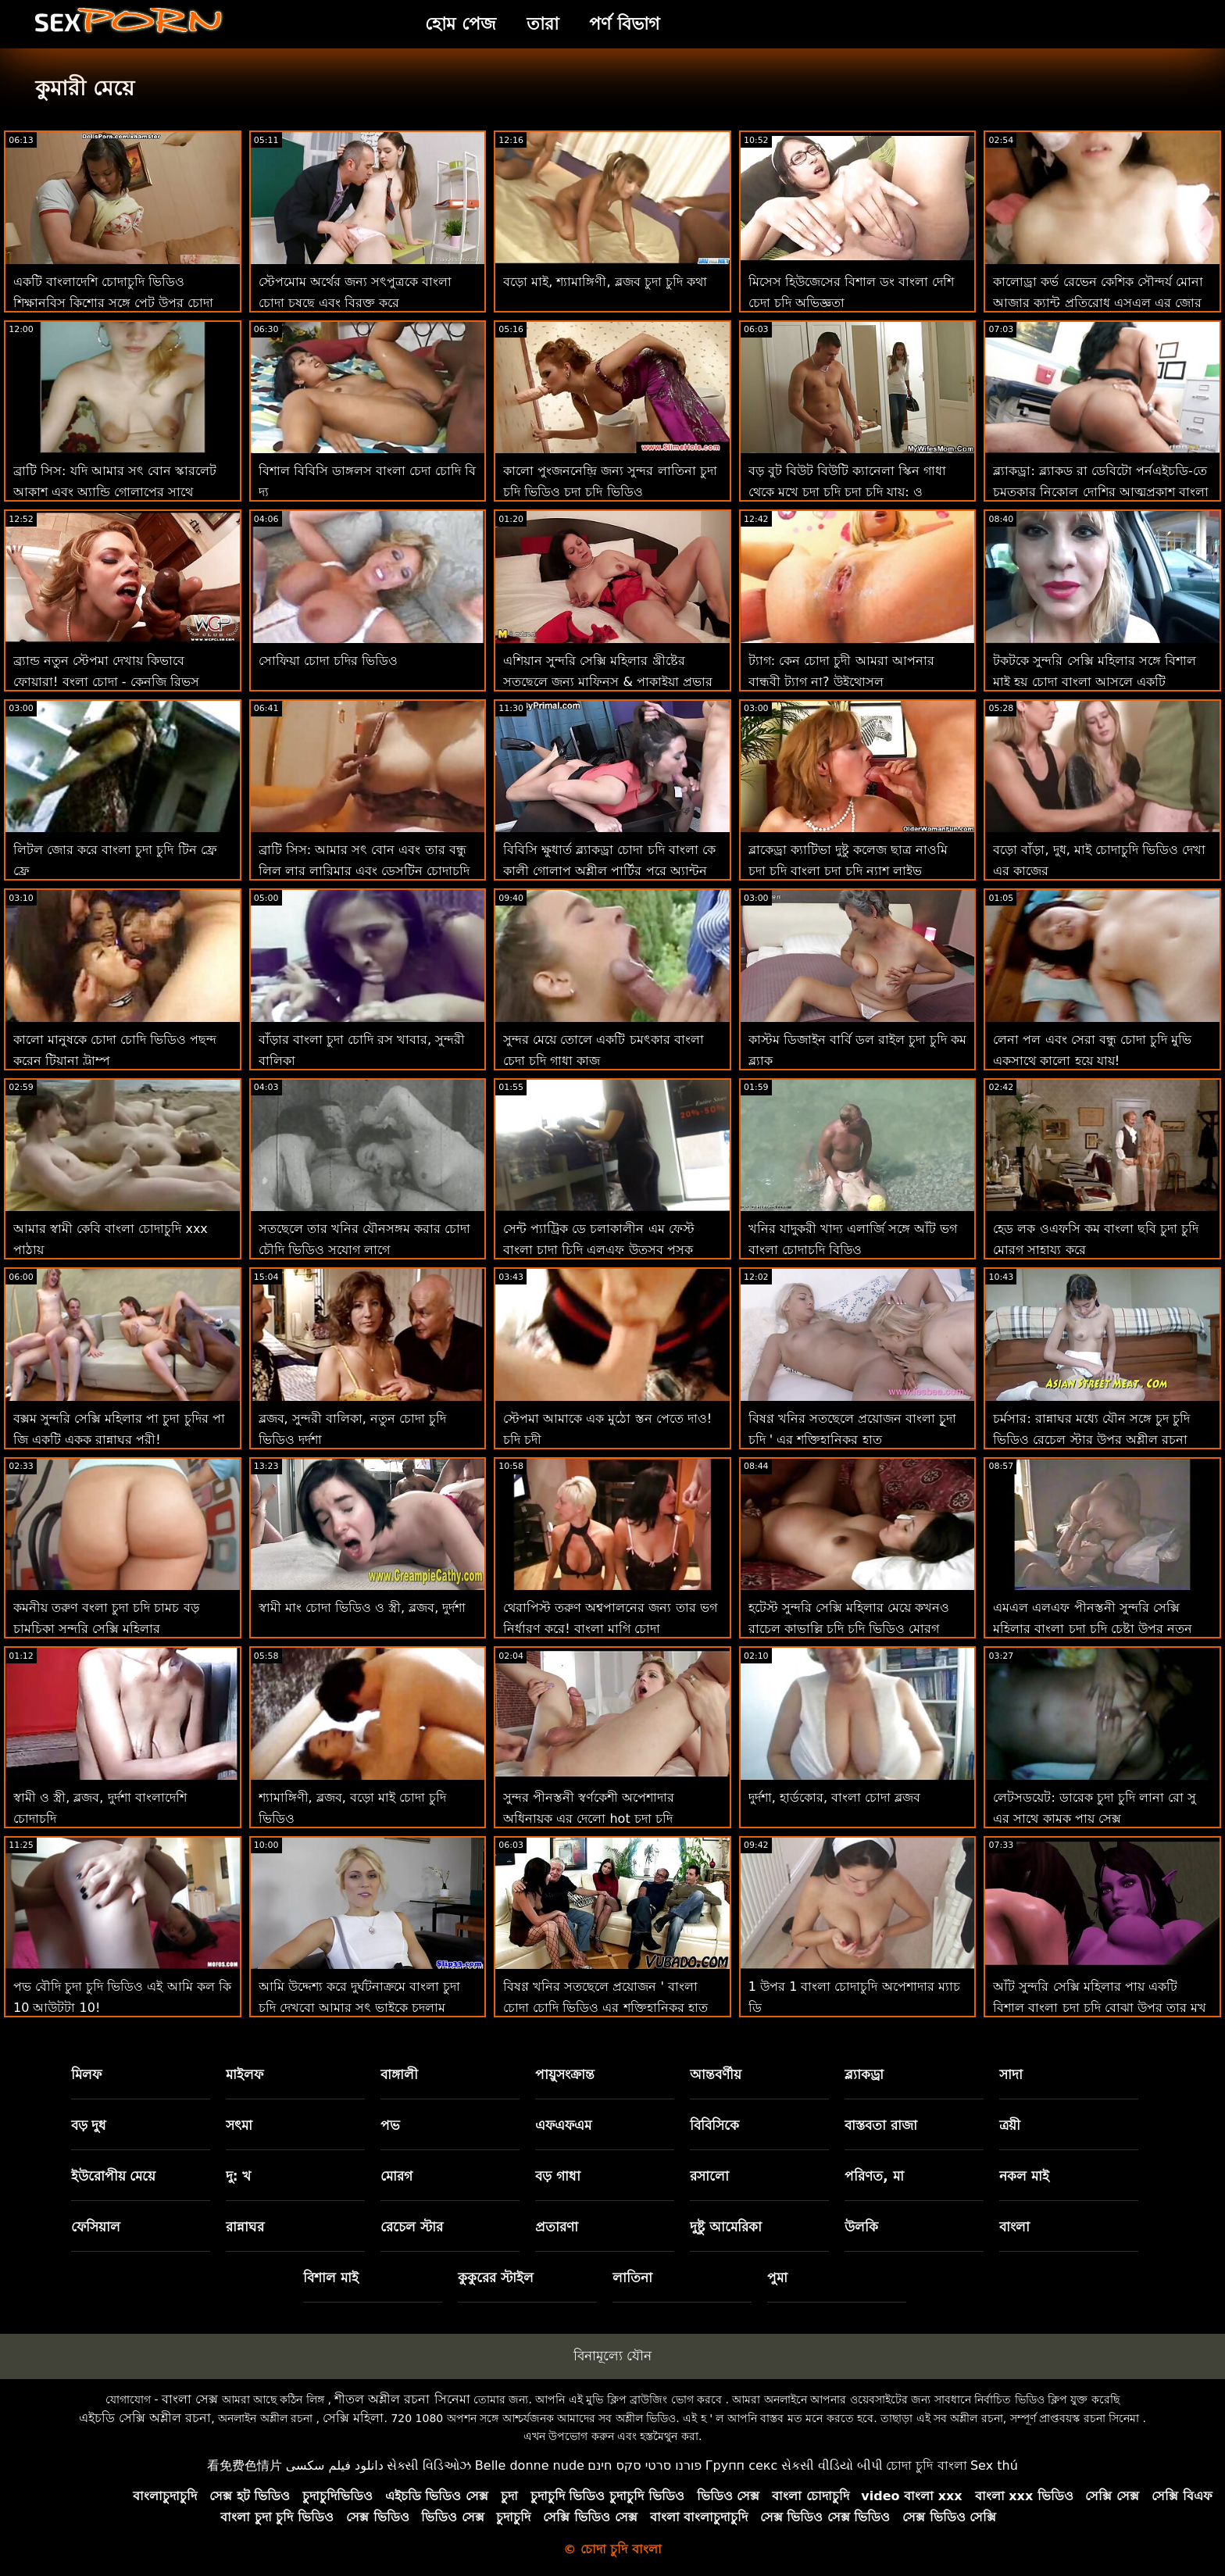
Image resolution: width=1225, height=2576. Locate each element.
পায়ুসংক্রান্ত (565, 2074)
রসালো (709, 2176)
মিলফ (86, 2074)
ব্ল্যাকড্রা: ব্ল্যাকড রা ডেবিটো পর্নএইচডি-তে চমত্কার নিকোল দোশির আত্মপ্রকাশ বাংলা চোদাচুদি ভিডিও (1100, 491)
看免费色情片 (244, 2465)
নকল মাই (1024, 2176)
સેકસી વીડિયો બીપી (832, 2465)
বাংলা (1014, 2227)
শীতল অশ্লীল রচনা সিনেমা (402, 2399)
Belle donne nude (529, 2465)
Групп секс (741, 2465)
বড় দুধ (89, 2125)
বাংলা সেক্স (190, 2399)
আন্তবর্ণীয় (715, 2074)
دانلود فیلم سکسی (335, 2465)
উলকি (861, 2227)
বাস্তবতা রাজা (881, 2125)
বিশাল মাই (331, 2277)
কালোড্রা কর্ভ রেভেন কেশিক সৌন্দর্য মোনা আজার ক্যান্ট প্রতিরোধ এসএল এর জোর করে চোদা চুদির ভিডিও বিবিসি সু (1097, 302)
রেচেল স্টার (411, 2227)
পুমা (777, 2277)
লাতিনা (632, 2277)
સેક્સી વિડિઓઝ (429, 2465)
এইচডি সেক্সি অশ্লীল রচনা (145, 2417)
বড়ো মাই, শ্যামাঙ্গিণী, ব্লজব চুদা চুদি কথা (605, 281)
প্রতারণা (556, 2227)
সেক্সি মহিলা (353, 2417)
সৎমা (239, 2125)
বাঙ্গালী (399, 2074)
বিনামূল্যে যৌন (612, 2355)
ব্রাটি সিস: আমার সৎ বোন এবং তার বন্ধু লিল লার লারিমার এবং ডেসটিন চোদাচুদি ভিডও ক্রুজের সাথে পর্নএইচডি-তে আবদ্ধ (364, 870)
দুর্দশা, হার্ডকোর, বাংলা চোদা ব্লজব (834, 1797)
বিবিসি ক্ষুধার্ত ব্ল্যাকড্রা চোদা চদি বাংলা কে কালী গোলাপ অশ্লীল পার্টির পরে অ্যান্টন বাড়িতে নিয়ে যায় (609, 870)
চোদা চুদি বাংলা (926, 2465)
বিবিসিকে (714, 2125)
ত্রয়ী (1009, 2125)
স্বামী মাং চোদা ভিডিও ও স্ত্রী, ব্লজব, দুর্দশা (362, 1607)
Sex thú (994, 2465)
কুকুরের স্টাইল (496, 2277)
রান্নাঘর (245, 2227)
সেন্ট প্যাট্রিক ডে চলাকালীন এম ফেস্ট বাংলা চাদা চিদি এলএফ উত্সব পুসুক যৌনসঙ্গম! (598, 1249)
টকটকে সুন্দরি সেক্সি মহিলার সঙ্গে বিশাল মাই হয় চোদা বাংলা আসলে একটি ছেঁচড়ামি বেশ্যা (1094, 681)
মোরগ (396, 2176)
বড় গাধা (557, 2176)
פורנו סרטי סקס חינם (645, 2465)
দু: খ (239, 2176)
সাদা (1011, 2074)
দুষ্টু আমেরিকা (726, 2227)
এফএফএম (563, 2125)
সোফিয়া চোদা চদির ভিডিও (328, 660)
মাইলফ (244, 2074)
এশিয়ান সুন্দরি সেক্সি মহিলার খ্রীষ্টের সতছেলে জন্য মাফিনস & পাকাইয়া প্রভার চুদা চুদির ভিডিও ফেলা (607, 681)
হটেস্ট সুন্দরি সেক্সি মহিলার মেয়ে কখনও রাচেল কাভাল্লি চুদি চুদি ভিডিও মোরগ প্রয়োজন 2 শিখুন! (848, 1628)
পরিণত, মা (874, 2176)
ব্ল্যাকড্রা (864, 2074)
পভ (390, 2125)
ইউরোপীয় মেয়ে (113, 2176)
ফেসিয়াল (95, 2227)
